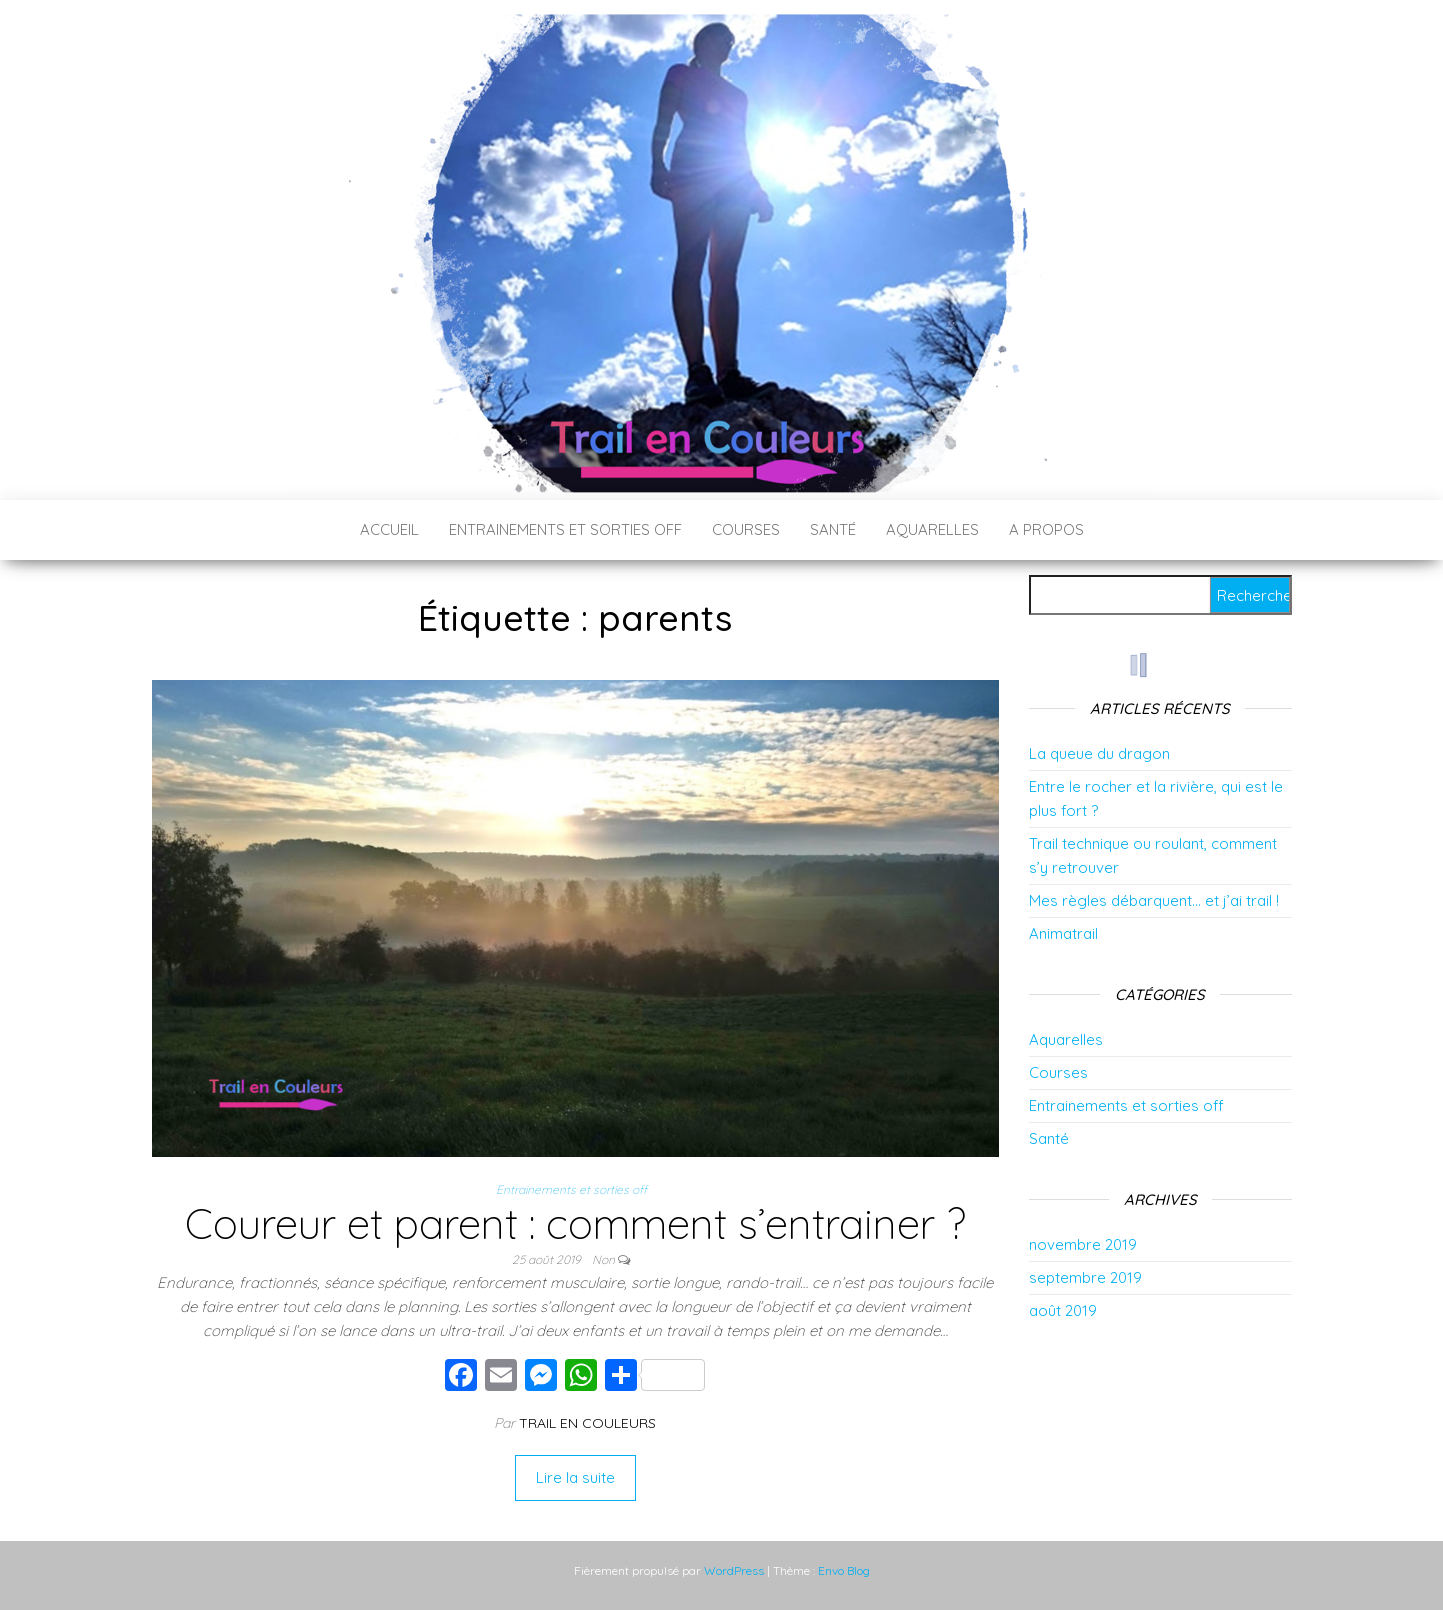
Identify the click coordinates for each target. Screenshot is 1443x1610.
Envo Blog (844, 1570)
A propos (1046, 529)
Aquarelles (932, 529)
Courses (746, 529)
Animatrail (1063, 933)
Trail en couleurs (587, 1423)
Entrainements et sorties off (565, 529)
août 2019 (1063, 1310)
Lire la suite (575, 1477)
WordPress (734, 1570)
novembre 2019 (1083, 1244)
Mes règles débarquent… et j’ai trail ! (1154, 900)
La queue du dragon (1099, 753)
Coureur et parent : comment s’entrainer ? (575, 1223)
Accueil (389, 529)
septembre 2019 (1085, 1277)
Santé (833, 529)
